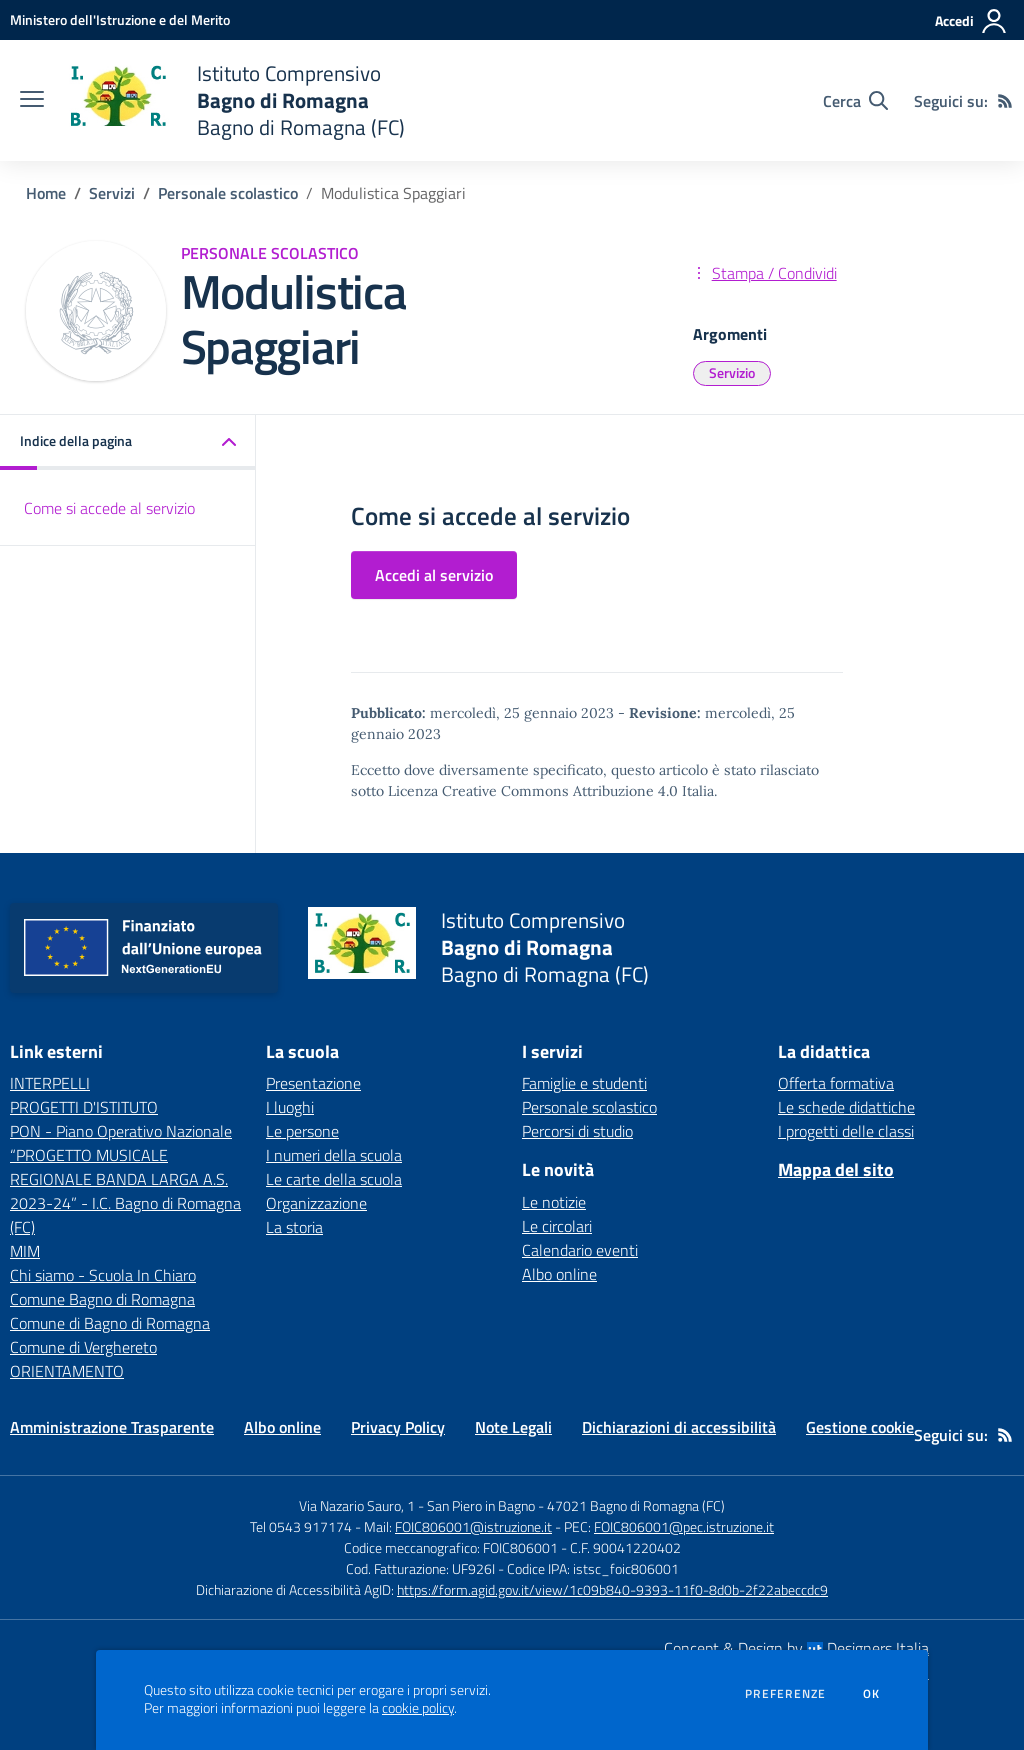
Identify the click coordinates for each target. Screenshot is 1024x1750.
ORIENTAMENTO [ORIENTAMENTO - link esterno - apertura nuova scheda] (67, 1371)
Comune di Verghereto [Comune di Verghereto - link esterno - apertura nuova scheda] (83, 1347)
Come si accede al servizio (109, 508)
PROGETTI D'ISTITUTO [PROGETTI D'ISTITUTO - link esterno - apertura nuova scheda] (84, 1107)
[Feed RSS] (1005, 101)
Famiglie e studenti (584, 1083)
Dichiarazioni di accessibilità (679, 1427)
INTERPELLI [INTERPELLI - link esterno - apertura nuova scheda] (50, 1083)
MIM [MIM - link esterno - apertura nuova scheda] (25, 1251)
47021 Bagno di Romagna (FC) (636, 1505)
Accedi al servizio (434, 575)
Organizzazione (316, 1203)
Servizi (112, 193)
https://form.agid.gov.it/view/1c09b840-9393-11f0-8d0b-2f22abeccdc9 (612, 1589)
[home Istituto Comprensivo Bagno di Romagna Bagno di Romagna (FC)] (234, 100)
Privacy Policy (398, 1427)
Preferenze (785, 1694)
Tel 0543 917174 (301, 1526)
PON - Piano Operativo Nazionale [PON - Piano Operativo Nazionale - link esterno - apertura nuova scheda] (121, 1131)
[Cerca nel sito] (855, 101)
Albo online (559, 1274)
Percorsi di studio (577, 1131)
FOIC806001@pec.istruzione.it (684, 1526)
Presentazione (313, 1083)
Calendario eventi (580, 1250)
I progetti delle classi (846, 1131)
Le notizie (554, 1202)
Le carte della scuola (334, 1179)
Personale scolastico (228, 193)
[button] (128, 442)
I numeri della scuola (334, 1155)
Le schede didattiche (846, 1107)
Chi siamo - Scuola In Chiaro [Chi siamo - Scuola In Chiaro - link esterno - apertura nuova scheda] (103, 1275)
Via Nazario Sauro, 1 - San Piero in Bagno (417, 1505)
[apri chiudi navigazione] (32, 101)
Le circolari (557, 1226)
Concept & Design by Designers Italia (796, 1648)
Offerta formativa (836, 1083)
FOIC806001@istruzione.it (473, 1526)
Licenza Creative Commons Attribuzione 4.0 (533, 791)
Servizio (732, 372)
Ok (872, 1694)
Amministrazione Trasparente (112, 1427)
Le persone (302, 1131)
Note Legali (513, 1427)
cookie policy (418, 1708)
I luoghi (290, 1107)
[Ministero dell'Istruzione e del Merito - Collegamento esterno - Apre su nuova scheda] (120, 19)
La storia (294, 1227)
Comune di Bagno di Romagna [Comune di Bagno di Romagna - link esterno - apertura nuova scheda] (110, 1323)
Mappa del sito (836, 1169)
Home (46, 193)
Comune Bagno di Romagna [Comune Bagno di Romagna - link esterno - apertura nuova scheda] (102, 1299)
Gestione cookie (860, 1427)
